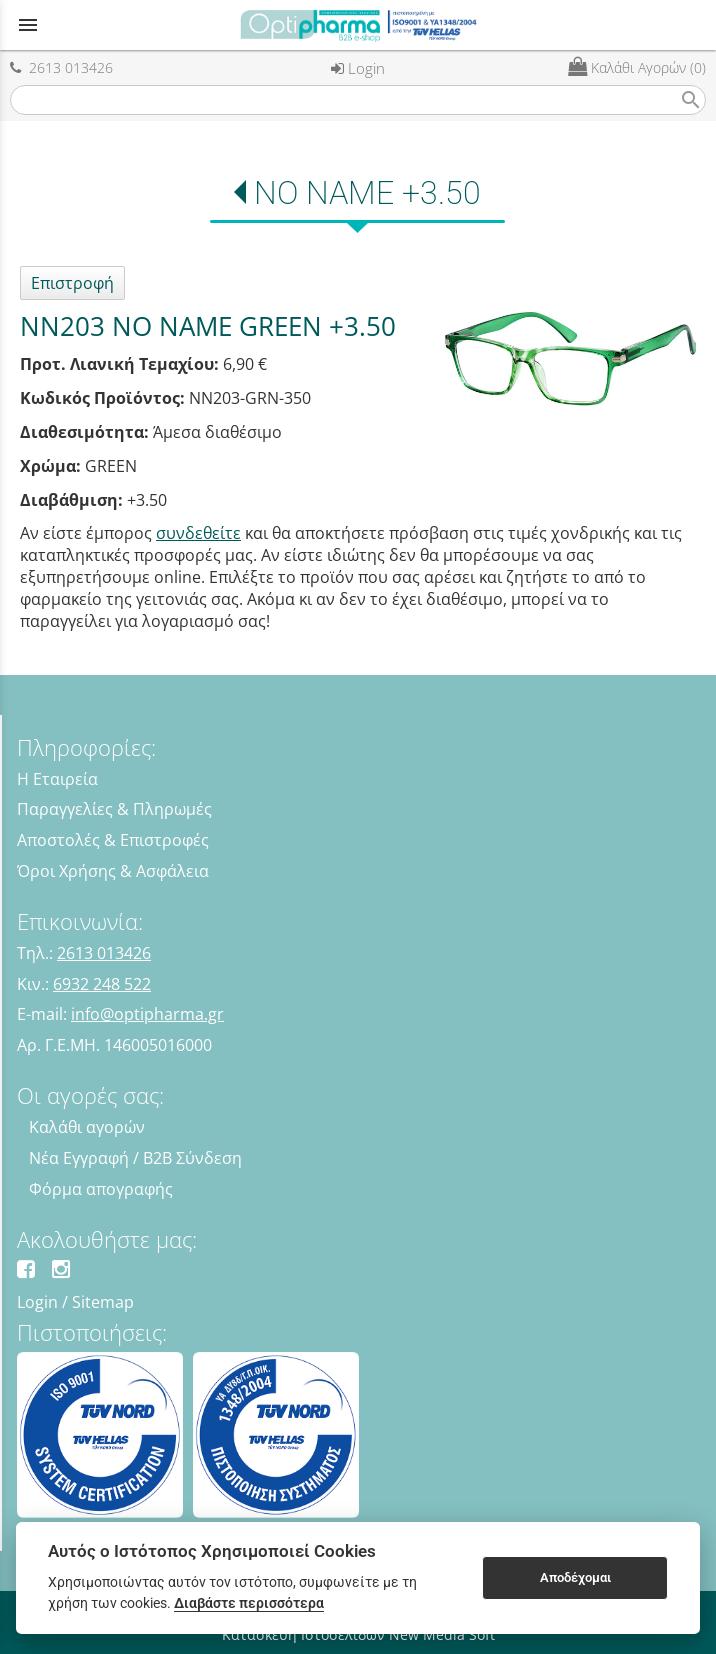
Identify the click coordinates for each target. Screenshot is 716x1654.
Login (358, 68)
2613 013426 (61, 67)
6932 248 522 (102, 984)
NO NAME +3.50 (367, 193)
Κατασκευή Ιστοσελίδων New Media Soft (358, 1634)
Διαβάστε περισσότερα (249, 1603)
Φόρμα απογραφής (101, 1189)
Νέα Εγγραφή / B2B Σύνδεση (135, 1158)
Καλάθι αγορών (87, 1127)
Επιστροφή (72, 283)
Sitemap (103, 1302)
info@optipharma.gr (147, 1014)
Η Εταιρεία (57, 779)
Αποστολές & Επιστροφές (113, 840)
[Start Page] (358, 25)
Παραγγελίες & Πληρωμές (114, 809)
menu (28, 25)
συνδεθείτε (198, 533)
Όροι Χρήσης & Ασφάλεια (113, 871)
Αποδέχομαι (575, 1577)
